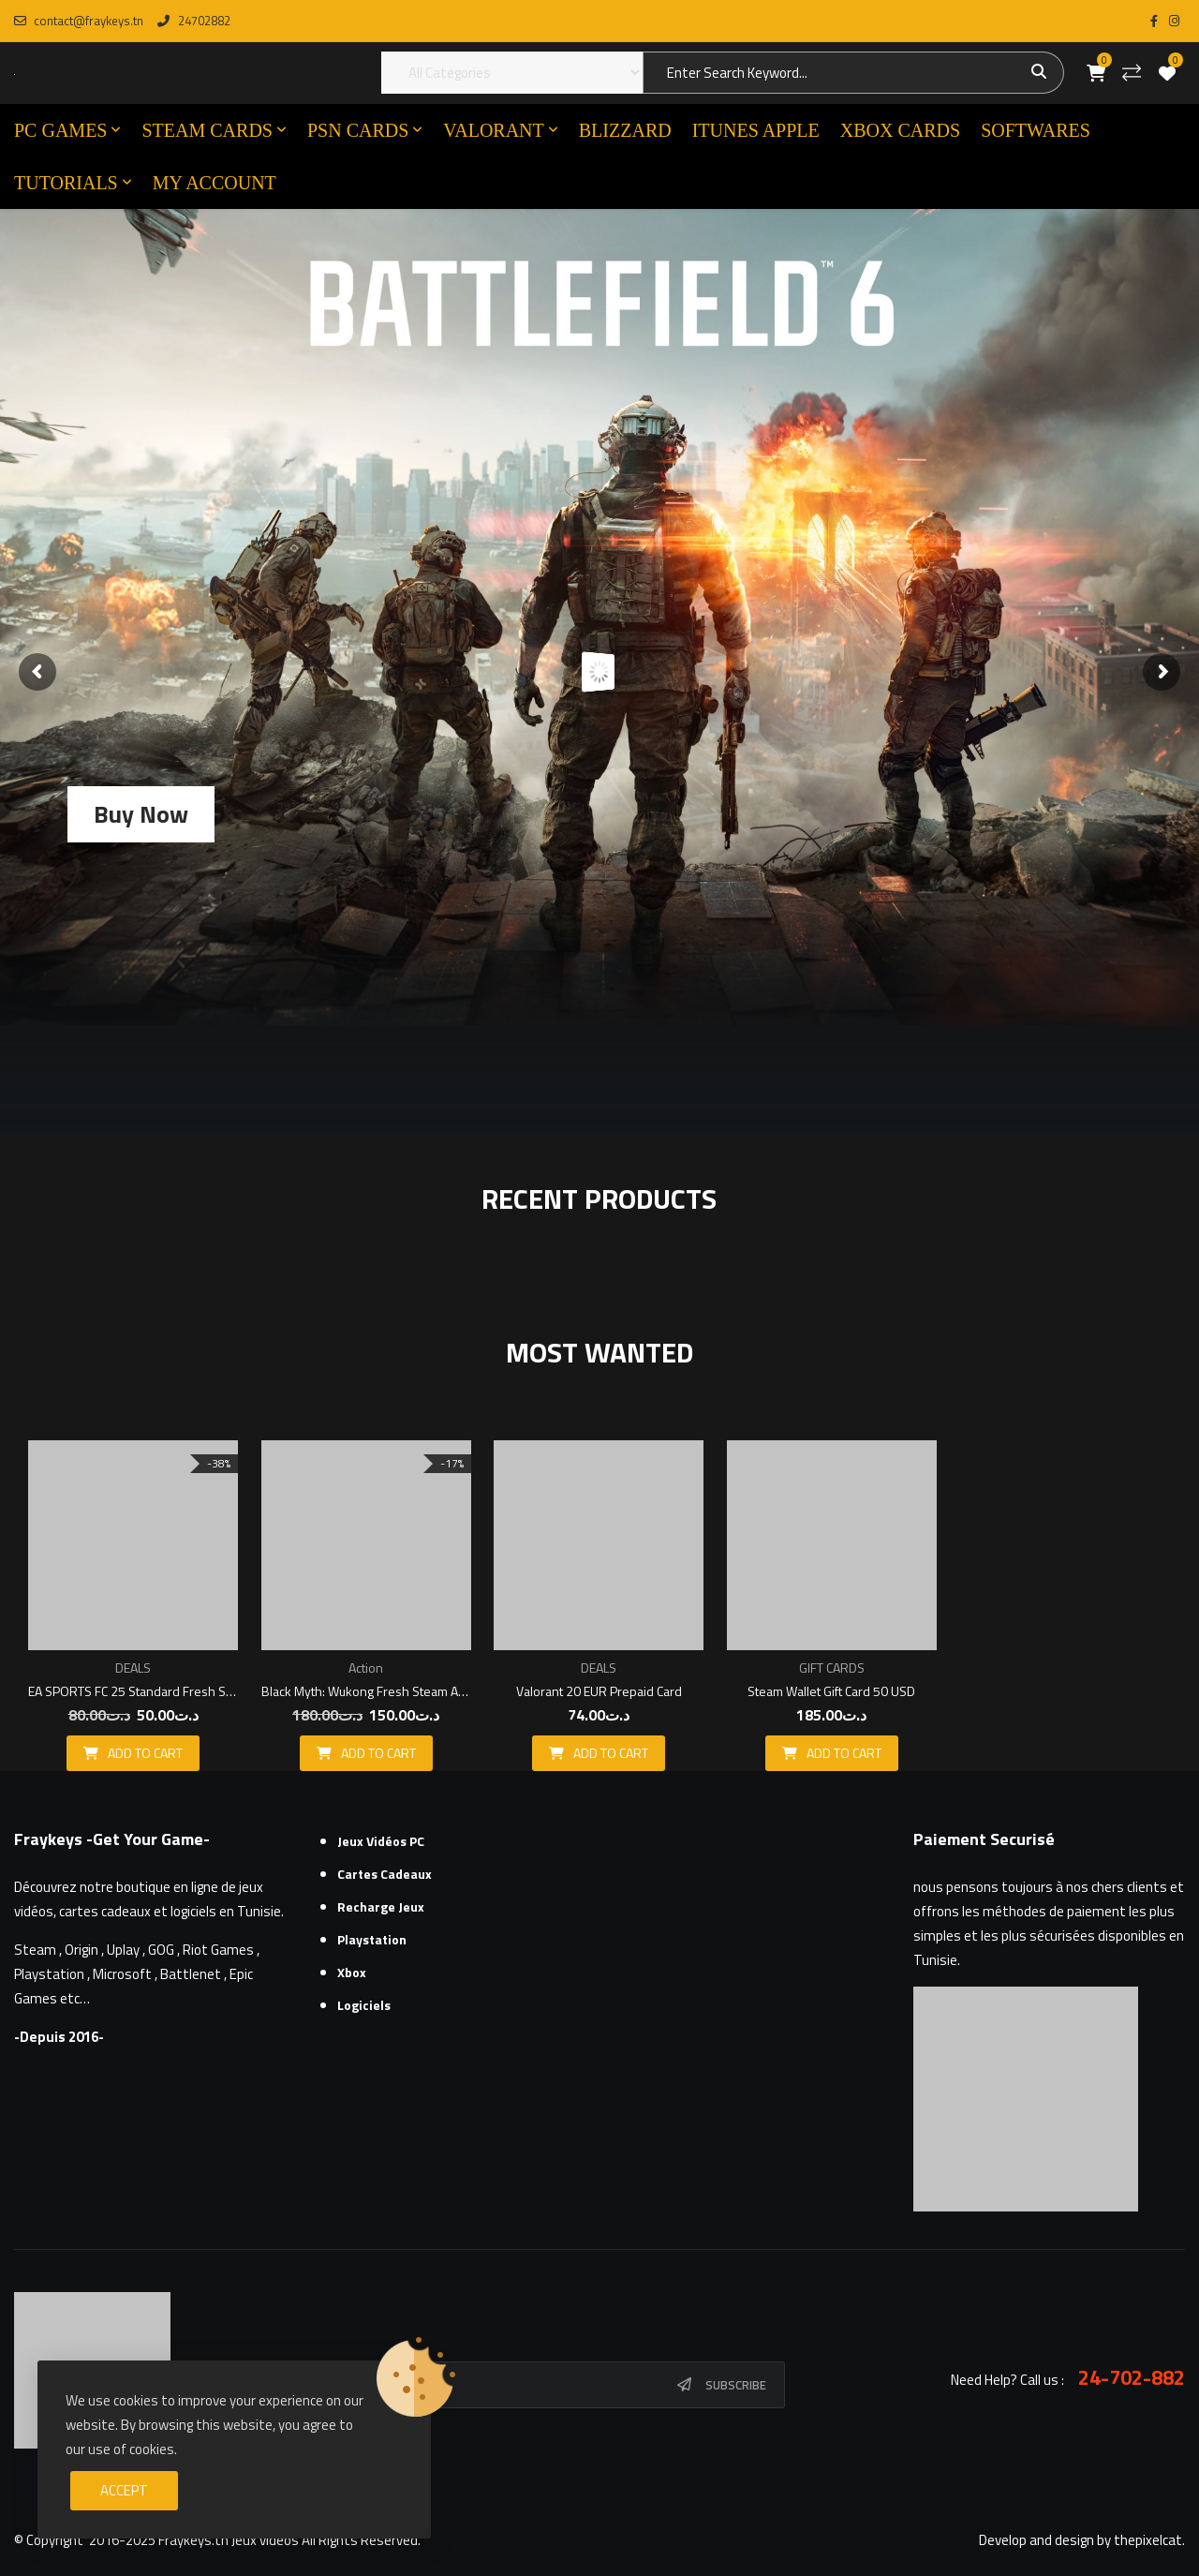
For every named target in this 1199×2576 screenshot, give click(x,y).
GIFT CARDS (832, 1668)
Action (365, 1668)
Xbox (351, 1972)
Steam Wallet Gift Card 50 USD (831, 1691)
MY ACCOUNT (214, 182)
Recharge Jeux (380, 1906)
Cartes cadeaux (384, 1874)
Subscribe (735, 2384)
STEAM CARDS (206, 130)
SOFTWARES (1035, 130)
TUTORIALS (66, 182)
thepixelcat (1148, 2540)
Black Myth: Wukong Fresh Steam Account (366, 1691)
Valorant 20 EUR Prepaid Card (599, 1691)
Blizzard (625, 130)
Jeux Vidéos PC (380, 1841)
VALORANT (493, 130)
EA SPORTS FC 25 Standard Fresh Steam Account (133, 1691)
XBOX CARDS (900, 130)
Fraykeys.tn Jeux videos (228, 2540)
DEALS (133, 1668)
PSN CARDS (357, 130)
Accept (124, 2490)
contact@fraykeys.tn (78, 20)
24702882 (193, 20)
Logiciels (364, 2005)
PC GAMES (60, 130)
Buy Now (141, 814)
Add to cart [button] (145, 1753)
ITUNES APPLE (756, 130)
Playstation (372, 1939)
